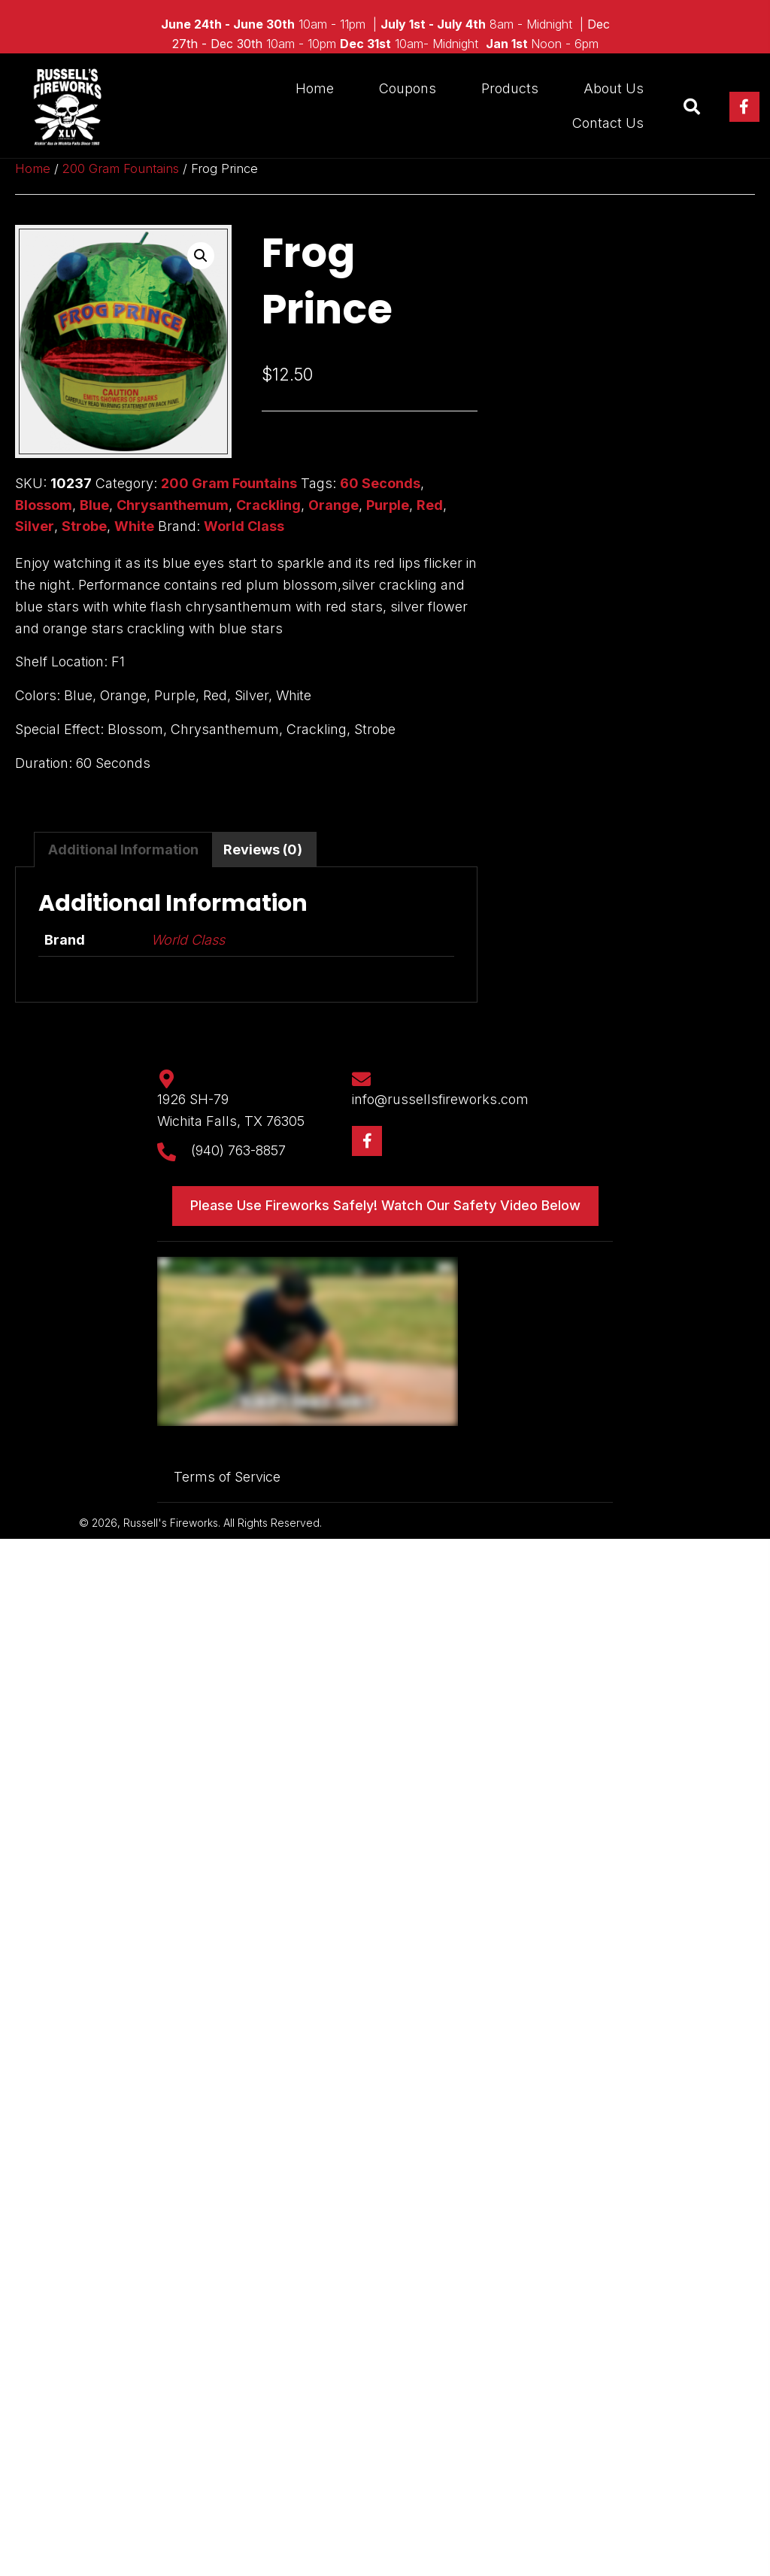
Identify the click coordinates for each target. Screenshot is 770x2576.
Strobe (84, 526)
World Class (244, 526)
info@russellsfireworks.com (440, 1099)
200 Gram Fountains (120, 168)
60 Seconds (380, 483)
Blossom (43, 505)
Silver (34, 526)
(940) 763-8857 (238, 1150)
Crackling (268, 505)
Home (32, 168)
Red (430, 505)
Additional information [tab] (123, 849)
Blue (94, 505)
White (134, 526)
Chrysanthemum (173, 505)
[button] (744, 107)
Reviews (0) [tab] (262, 849)
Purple (387, 505)
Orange (333, 505)
